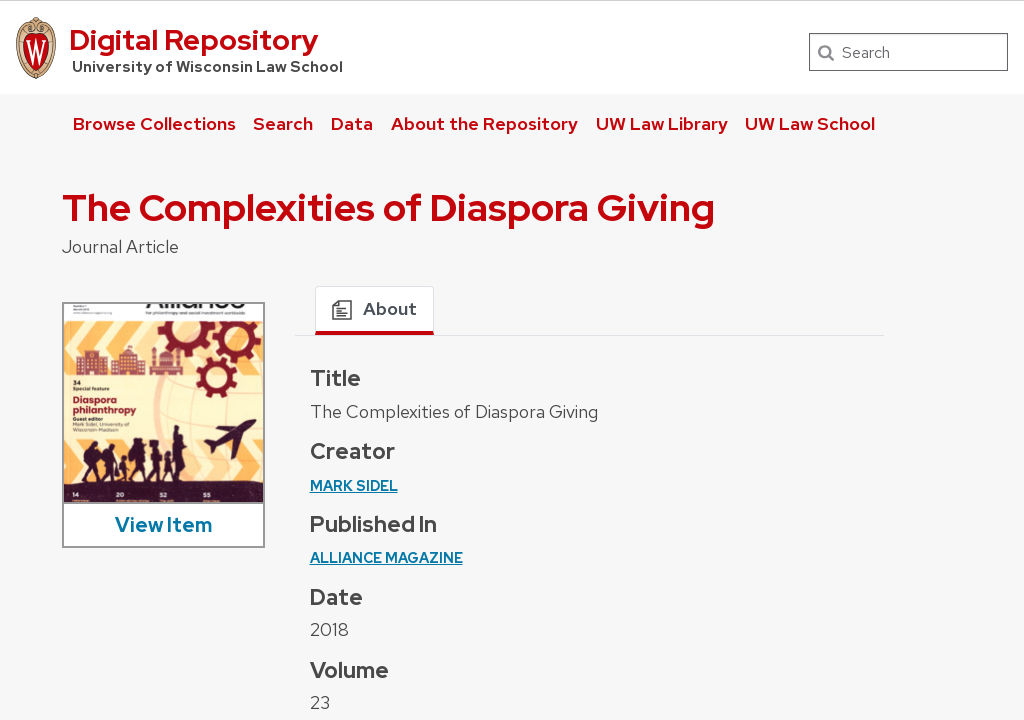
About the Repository (484, 123)
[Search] (908, 52)
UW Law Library (662, 123)
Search (283, 123)
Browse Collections (154, 123)
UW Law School (810, 123)
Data (352, 123)
